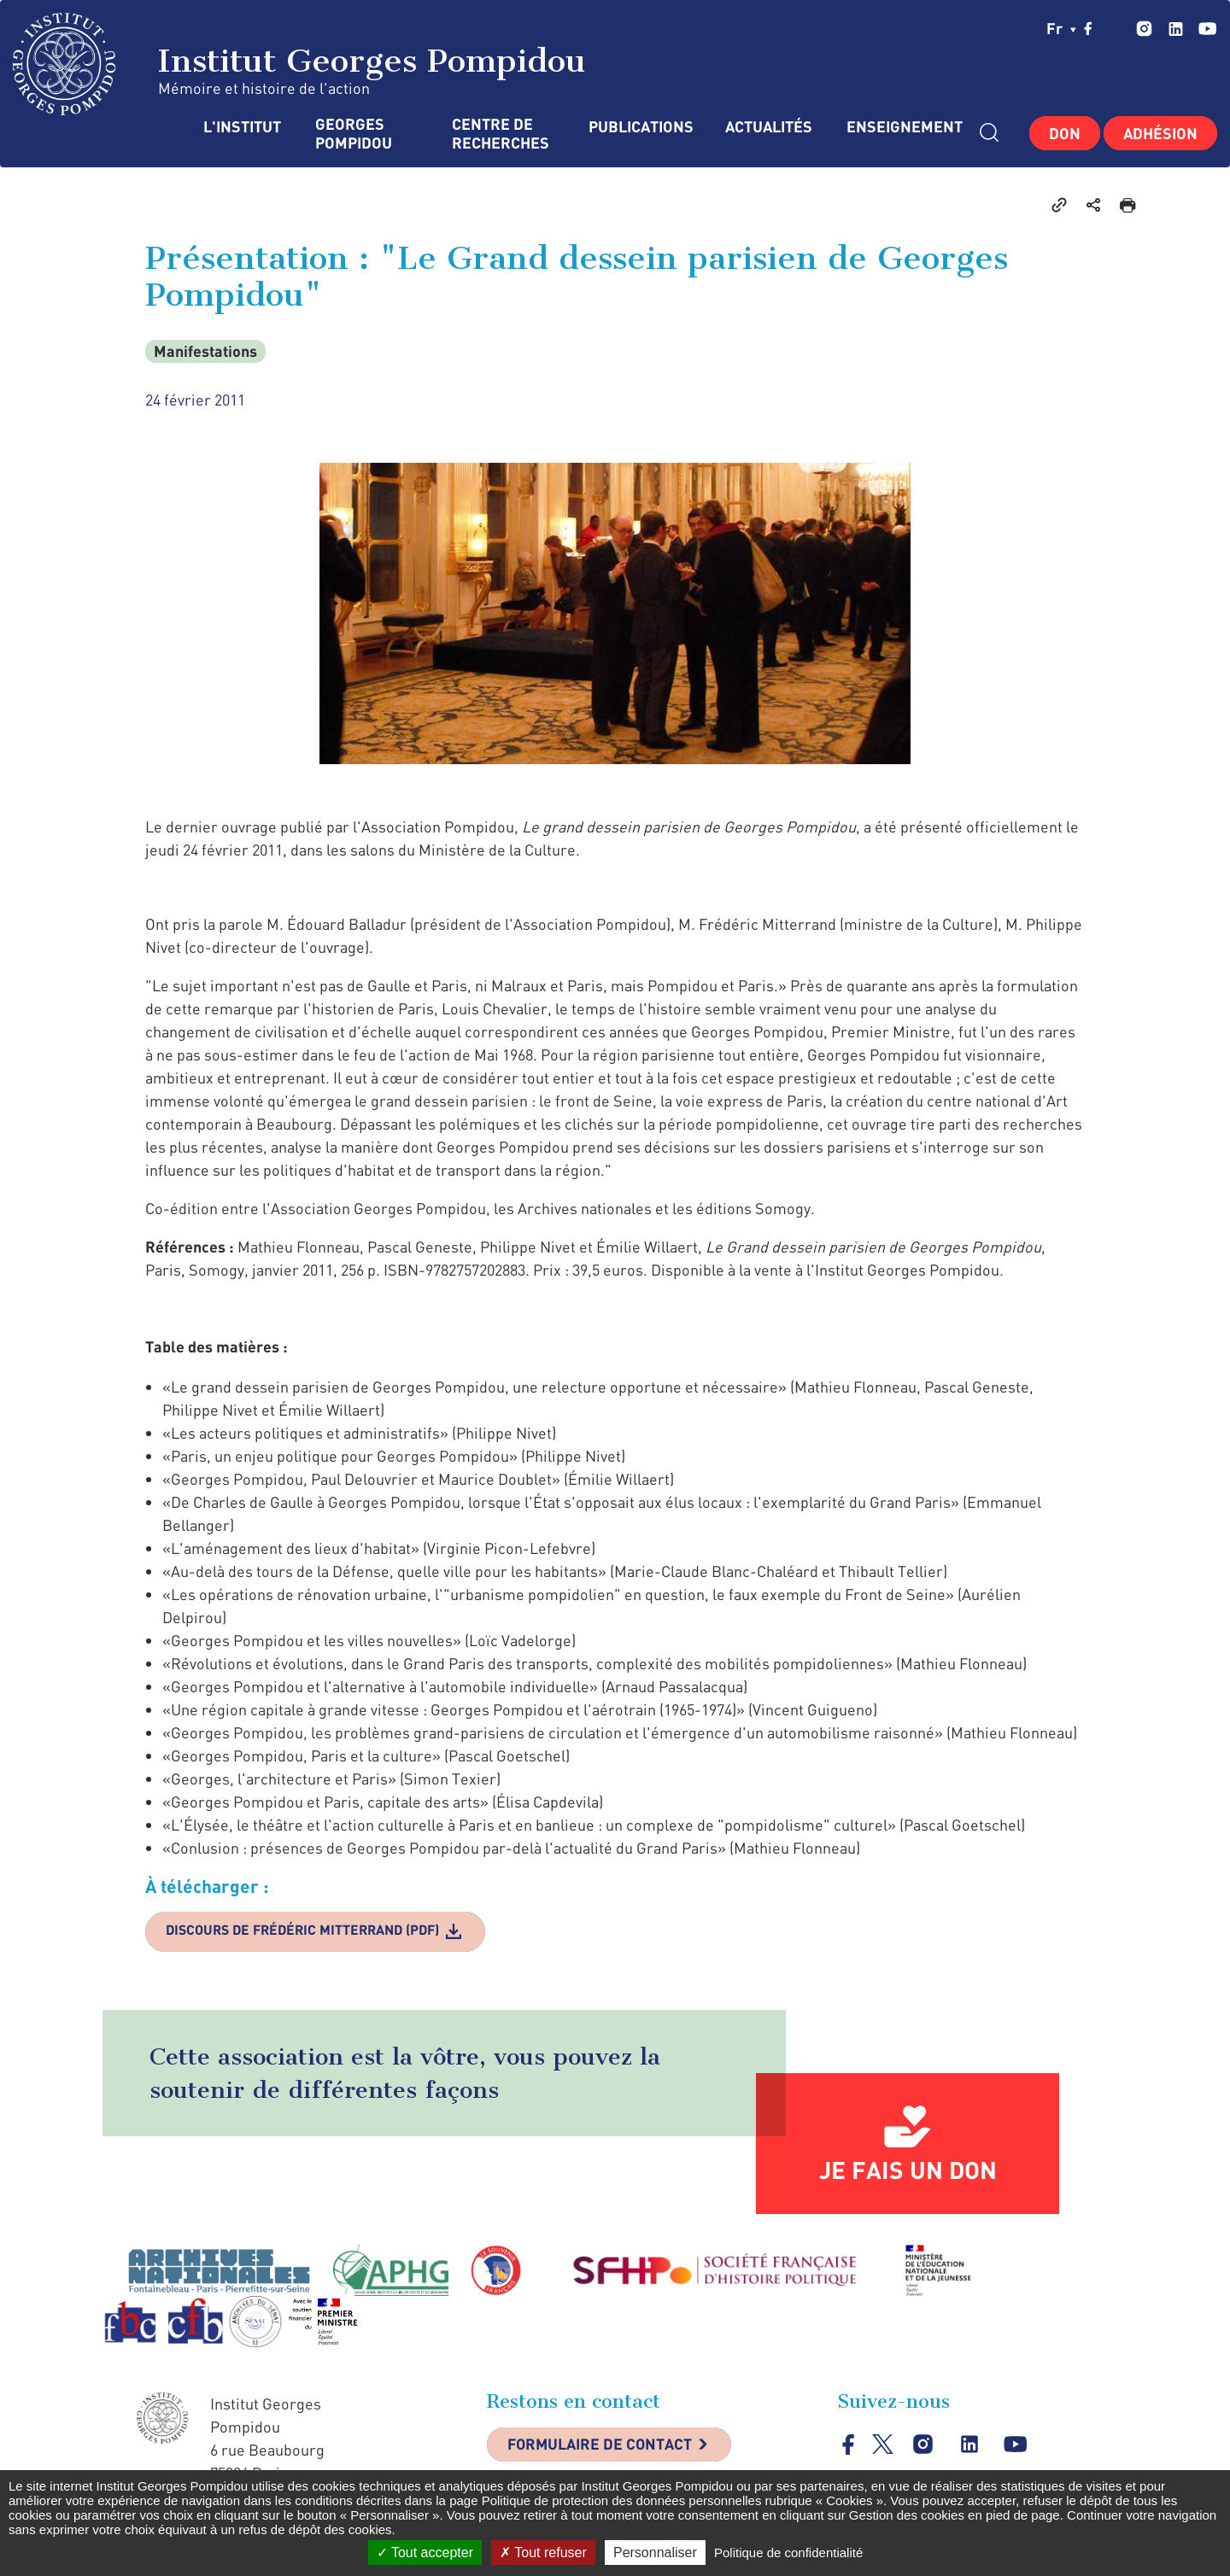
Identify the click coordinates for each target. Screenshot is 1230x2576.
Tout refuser (543, 2552)
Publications (640, 127)
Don (1065, 133)
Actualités (768, 127)
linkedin (1176, 28)
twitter (1114, 28)
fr (1061, 28)
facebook (1088, 28)
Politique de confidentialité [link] (788, 2552)
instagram (1144, 28)
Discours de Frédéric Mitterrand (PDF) (305, 1930)
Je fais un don (908, 2170)
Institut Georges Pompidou (299, 64)
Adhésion (1160, 133)
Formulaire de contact (602, 2446)
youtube (1207, 28)
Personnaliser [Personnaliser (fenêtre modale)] (655, 2552)
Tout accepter (425, 2552)
